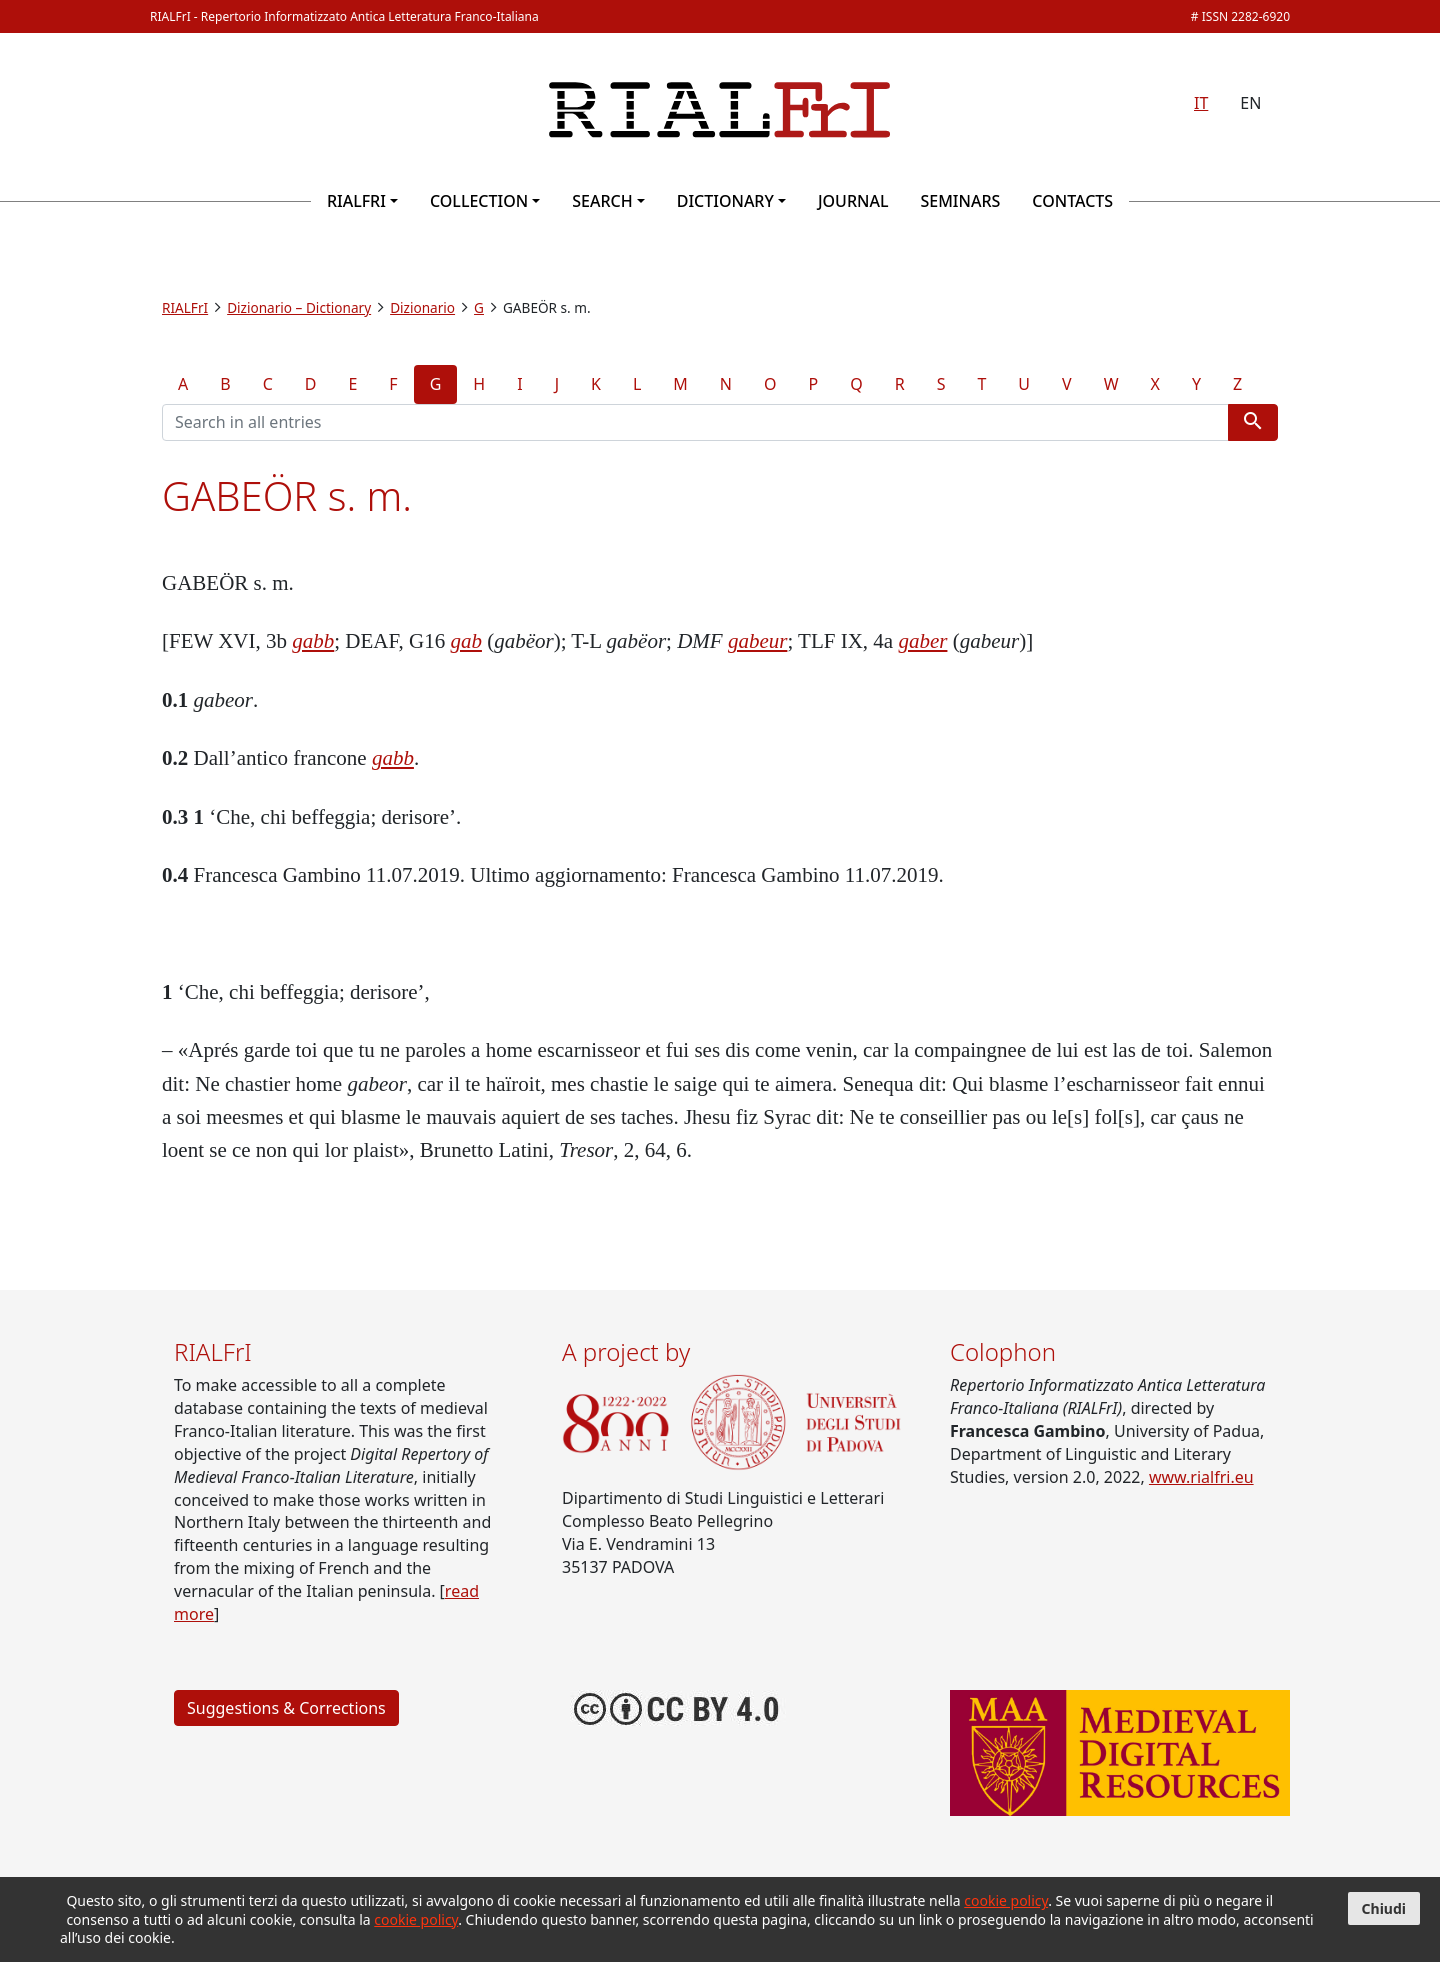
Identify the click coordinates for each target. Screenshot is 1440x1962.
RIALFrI (356, 201)
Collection (479, 201)
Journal (853, 201)
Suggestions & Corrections (286, 1708)
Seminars (960, 201)
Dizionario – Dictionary (299, 307)
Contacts (1072, 201)
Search (602, 201)
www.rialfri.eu (1201, 1477)
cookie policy (1006, 1900)
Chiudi (1384, 1908)
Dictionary (725, 201)
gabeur (758, 641)
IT (1201, 103)
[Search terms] (695, 422)
